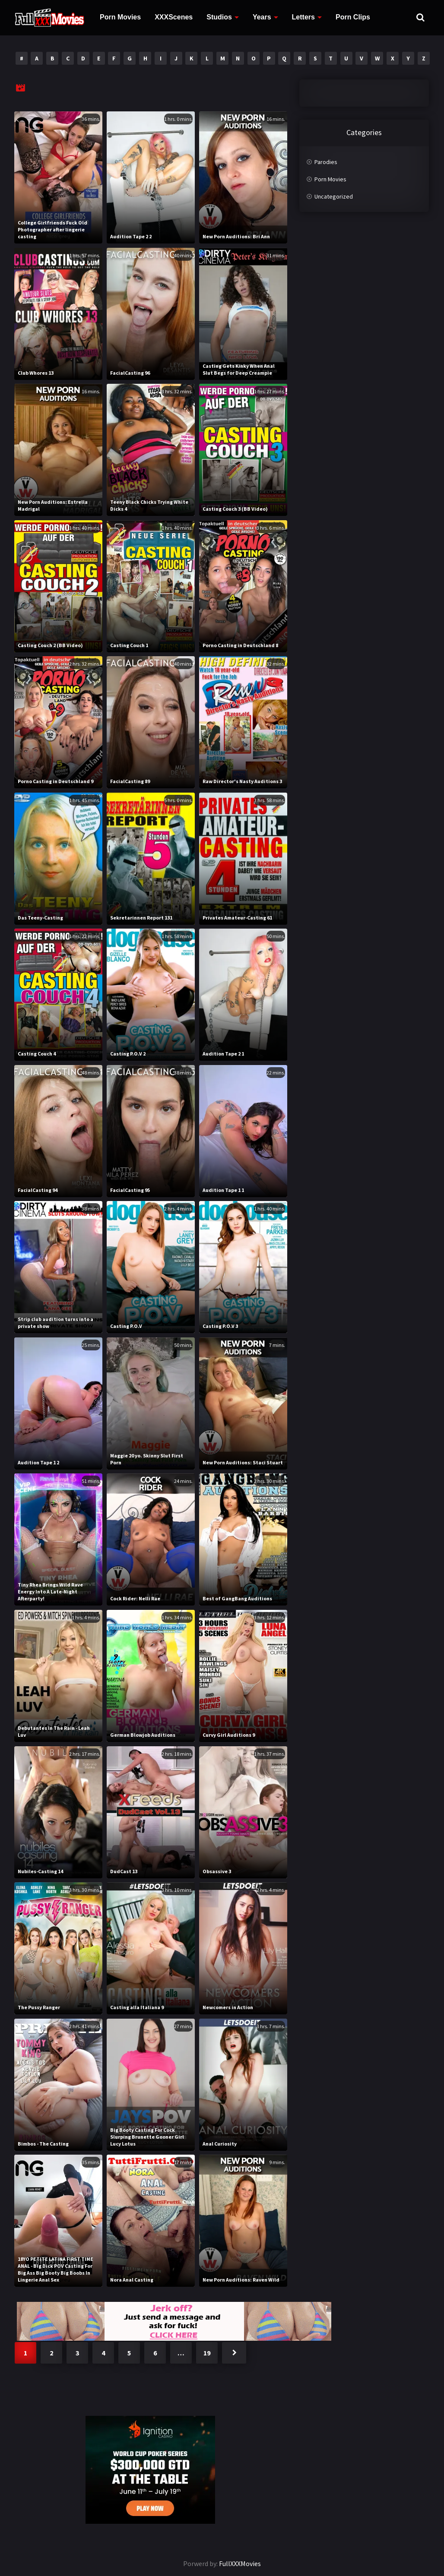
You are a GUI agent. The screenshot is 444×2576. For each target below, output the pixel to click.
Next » (234, 2353)
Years (262, 17)
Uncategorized (333, 196)
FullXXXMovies (240, 2563)
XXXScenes (174, 17)
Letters (303, 17)
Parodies (325, 162)
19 (206, 2352)
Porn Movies (120, 17)
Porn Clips (353, 17)
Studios (219, 17)
